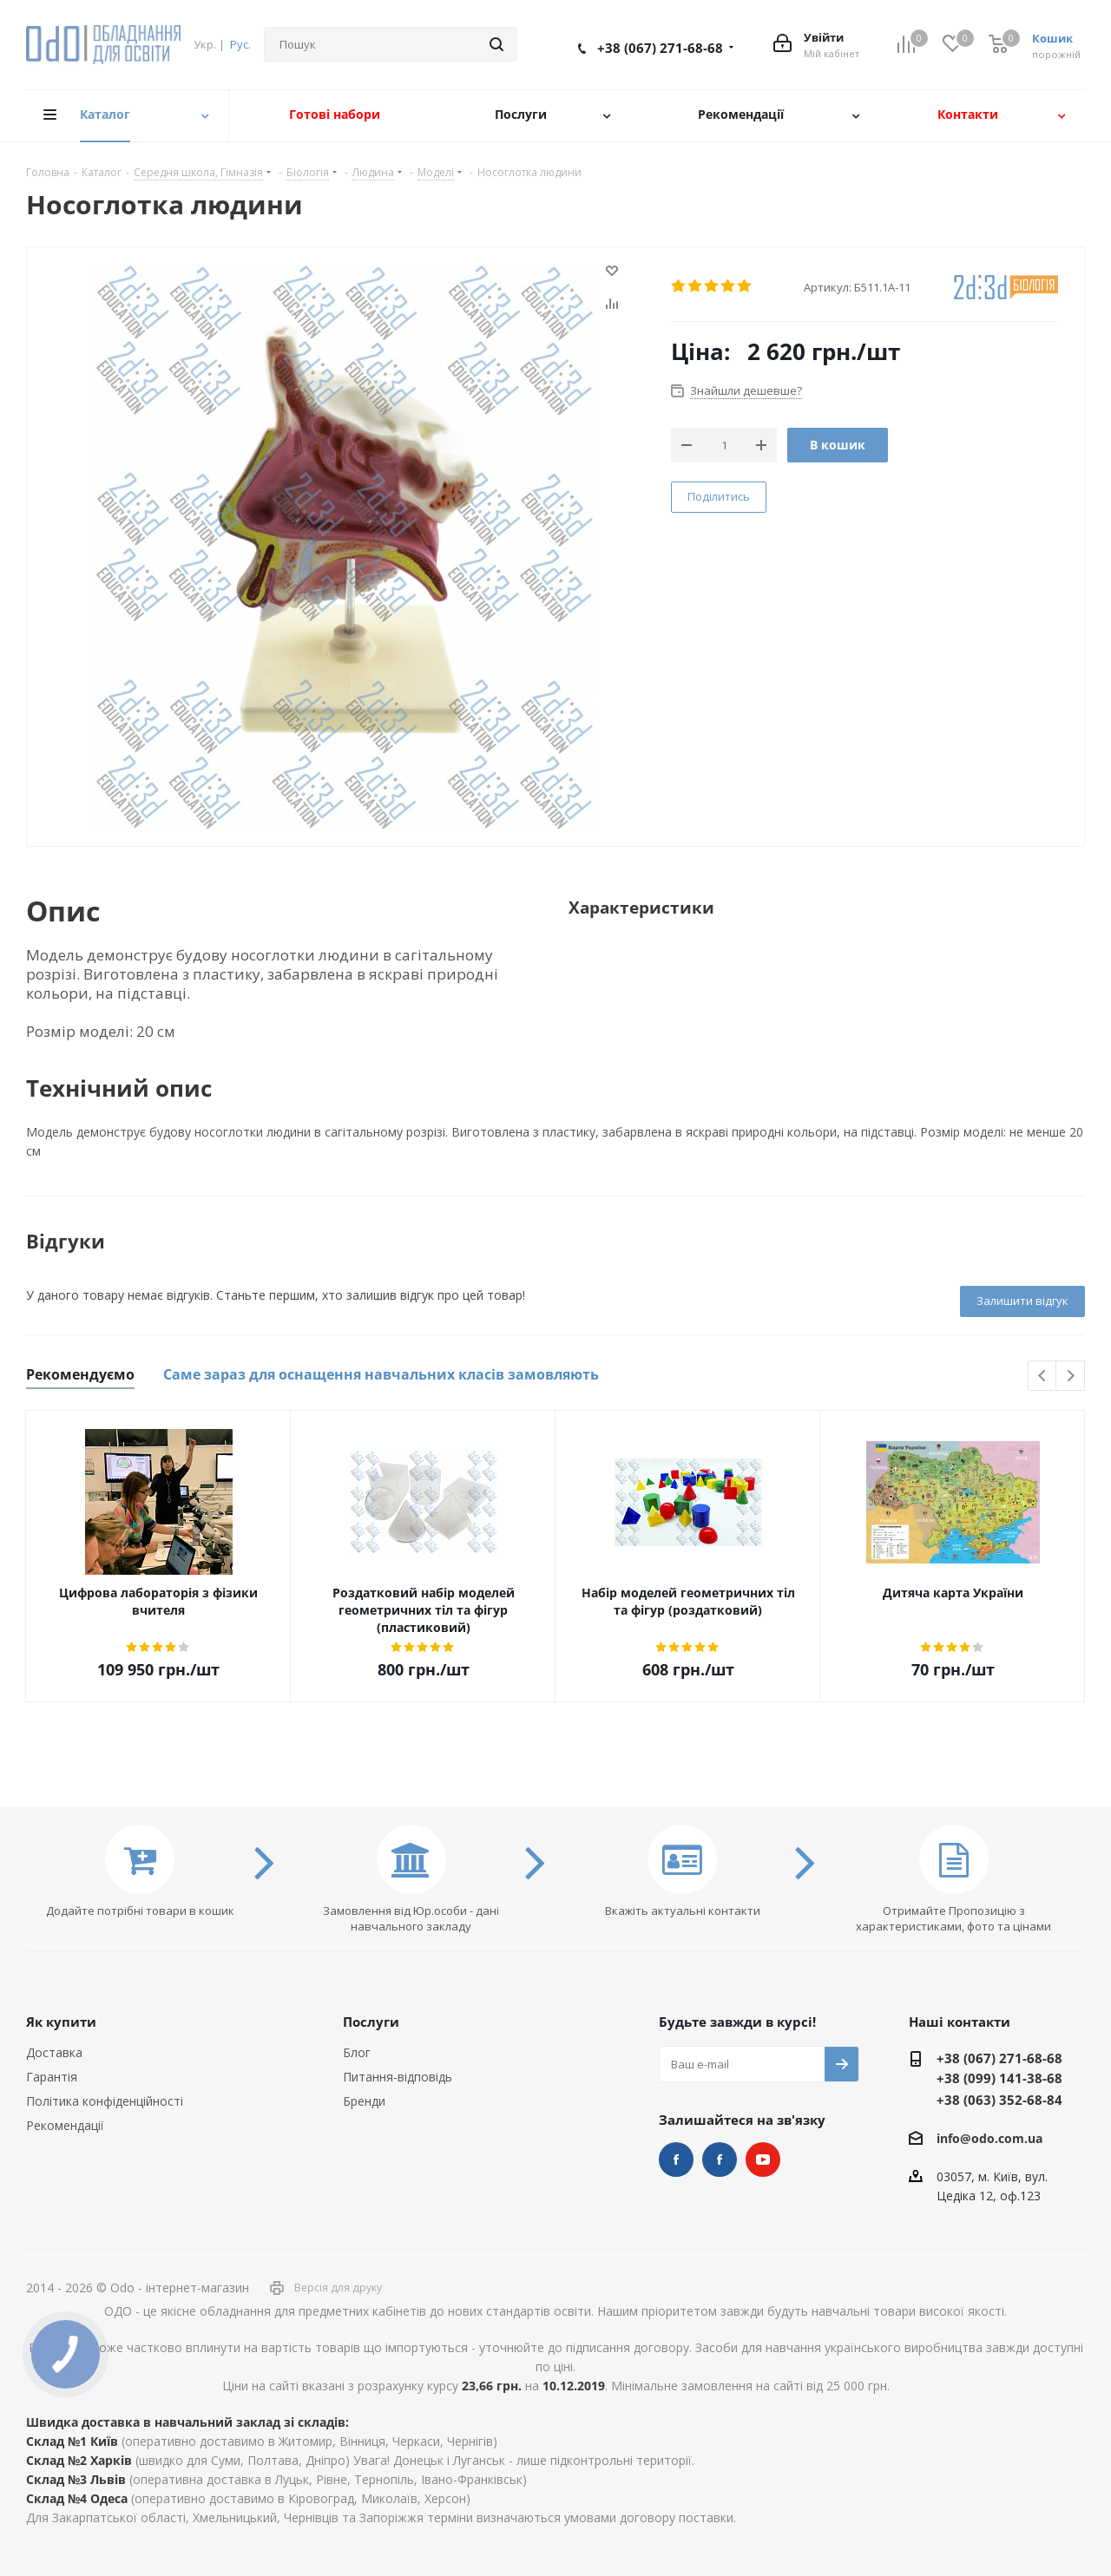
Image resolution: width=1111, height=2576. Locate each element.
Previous (1043, 1376)
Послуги (371, 2021)
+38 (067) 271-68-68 (660, 47)
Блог (357, 2052)
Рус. (240, 44)
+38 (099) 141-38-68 (999, 2078)
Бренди (364, 2101)
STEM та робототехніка (676, 2159)
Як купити (61, 2021)
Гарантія (51, 2076)
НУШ (719, 2159)
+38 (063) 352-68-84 (999, 2099)
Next (1070, 1376)
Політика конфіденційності (104, 2101)
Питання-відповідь (397, 2076)
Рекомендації (65, 2125)
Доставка (54, 2052)
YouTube (763, 2159)
